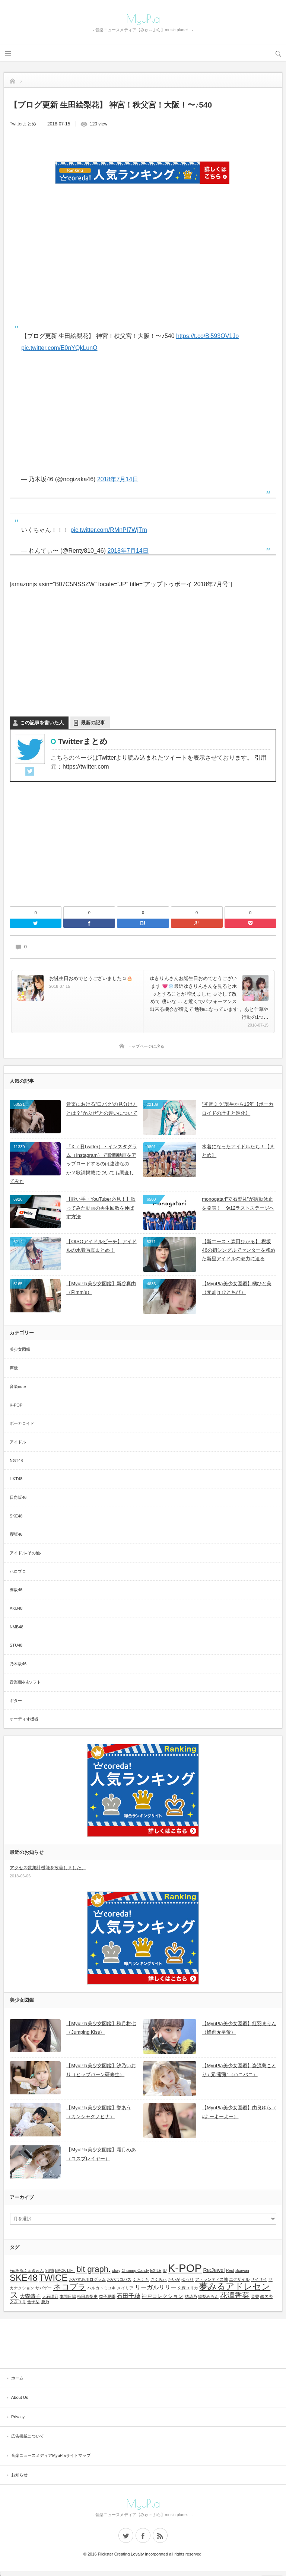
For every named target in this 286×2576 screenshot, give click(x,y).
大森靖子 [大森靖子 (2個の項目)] (30, 2296)
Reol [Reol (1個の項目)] (230, 2270)
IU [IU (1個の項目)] (165, 2270)
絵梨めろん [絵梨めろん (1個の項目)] (208, 2296)
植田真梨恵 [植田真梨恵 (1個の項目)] (87, 2296)
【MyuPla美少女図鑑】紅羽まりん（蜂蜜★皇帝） (239, 2028)
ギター (16, 1700)
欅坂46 (16, 1589)
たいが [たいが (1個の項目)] (174, 2279)
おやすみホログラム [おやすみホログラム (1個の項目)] (87, 2279)
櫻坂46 (16, 1534)
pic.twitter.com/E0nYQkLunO (59, 348)
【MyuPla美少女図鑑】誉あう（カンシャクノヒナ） (98, 2112)
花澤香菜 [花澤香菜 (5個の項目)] (235, 2295)
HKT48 (16, 1479)
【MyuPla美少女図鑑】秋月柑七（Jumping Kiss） (101, 2028)
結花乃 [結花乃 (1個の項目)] (191, 2296)
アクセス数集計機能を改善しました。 (48, 1867)
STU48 (16, 1645)
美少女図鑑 (20, 1349)
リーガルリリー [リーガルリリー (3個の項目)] (156, 2287)
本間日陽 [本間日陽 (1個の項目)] (68, 2296)
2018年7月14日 (117, 479)
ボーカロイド (22, 1423)
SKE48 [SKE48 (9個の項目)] (24, 2278)
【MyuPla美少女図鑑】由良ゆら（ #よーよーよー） (239, 2112)
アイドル (18, 1442)
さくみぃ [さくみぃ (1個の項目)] (158, 2279)
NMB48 (16, 1627)
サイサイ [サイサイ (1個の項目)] (259, 2279)
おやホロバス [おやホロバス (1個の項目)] (119, 2279)
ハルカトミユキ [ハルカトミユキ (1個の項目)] (101, 2288)
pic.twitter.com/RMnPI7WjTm (108, 530)
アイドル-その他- (25, 1553)
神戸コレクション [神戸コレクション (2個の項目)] (162, 2296)
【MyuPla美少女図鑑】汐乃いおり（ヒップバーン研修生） (101, 2070)
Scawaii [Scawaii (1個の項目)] (242, 2270)
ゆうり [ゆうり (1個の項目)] (187, 2279)
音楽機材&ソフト (25, 1682)
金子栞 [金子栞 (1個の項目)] (33, 2301)
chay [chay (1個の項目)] (116, 2270)
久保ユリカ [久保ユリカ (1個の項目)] (188, 2288)
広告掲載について (27, 2436)
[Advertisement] (143, 2343)
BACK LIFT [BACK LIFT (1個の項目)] (65, 2270)
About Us (19, 2397)
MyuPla (143, 18)
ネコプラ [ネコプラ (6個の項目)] (69, 2286)
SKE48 (16, 1516)
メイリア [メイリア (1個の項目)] (125, 2288)
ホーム (17, 2378)
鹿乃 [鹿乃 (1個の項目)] (45, 2301)
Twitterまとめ (23, 124)
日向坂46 (18, 1497)
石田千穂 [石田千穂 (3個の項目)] (128, 2295)
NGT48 (16, 1460)
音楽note (18, 1386)
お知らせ (19, 2475)
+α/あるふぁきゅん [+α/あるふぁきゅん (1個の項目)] (27, 2270)
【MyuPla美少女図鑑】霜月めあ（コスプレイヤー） (101, 2154)
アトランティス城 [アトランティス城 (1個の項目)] (211, 2279)
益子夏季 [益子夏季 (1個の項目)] (107, 2296)
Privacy (18, 2416)
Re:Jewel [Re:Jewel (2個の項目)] (214, 2270)
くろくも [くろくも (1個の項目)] (141, 2279)
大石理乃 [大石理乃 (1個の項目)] (50, 2296)
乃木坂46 (18, 1664)
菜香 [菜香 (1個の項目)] (255, 2296)
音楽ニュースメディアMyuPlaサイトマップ (50, 2455)
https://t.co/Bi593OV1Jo (207, 336)
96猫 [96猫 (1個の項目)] (49, 2270)
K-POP (16, 1405)
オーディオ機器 (24, 1719)
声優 (14, 1368)
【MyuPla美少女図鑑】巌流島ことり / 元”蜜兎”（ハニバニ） (239, 2070)
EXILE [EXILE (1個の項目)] (155, 2270)
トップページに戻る (145, 1046)
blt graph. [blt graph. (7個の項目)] (93, 2269)
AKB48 (16, 1608)
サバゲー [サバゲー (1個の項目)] (43, 2288)
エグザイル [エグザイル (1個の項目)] (239, 2279)
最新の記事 (93, 722)
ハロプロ (18, 1571)
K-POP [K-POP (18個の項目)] (185, 2268)
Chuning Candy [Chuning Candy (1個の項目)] (135, 2270)
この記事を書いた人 (42, 722)
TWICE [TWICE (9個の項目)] (53, 2278)
